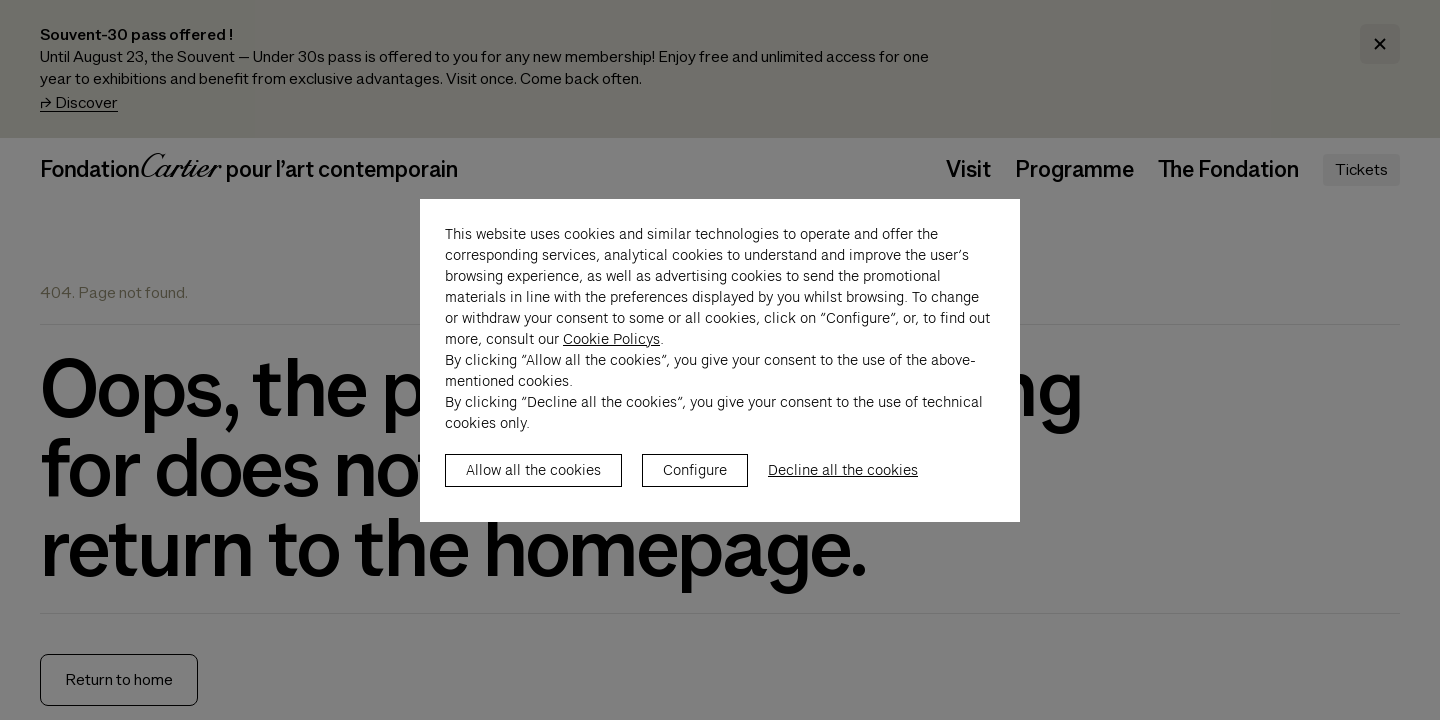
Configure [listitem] (695, 491)
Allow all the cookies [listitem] (533, 491)
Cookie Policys (611, 360)
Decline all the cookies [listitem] (843, 491)
